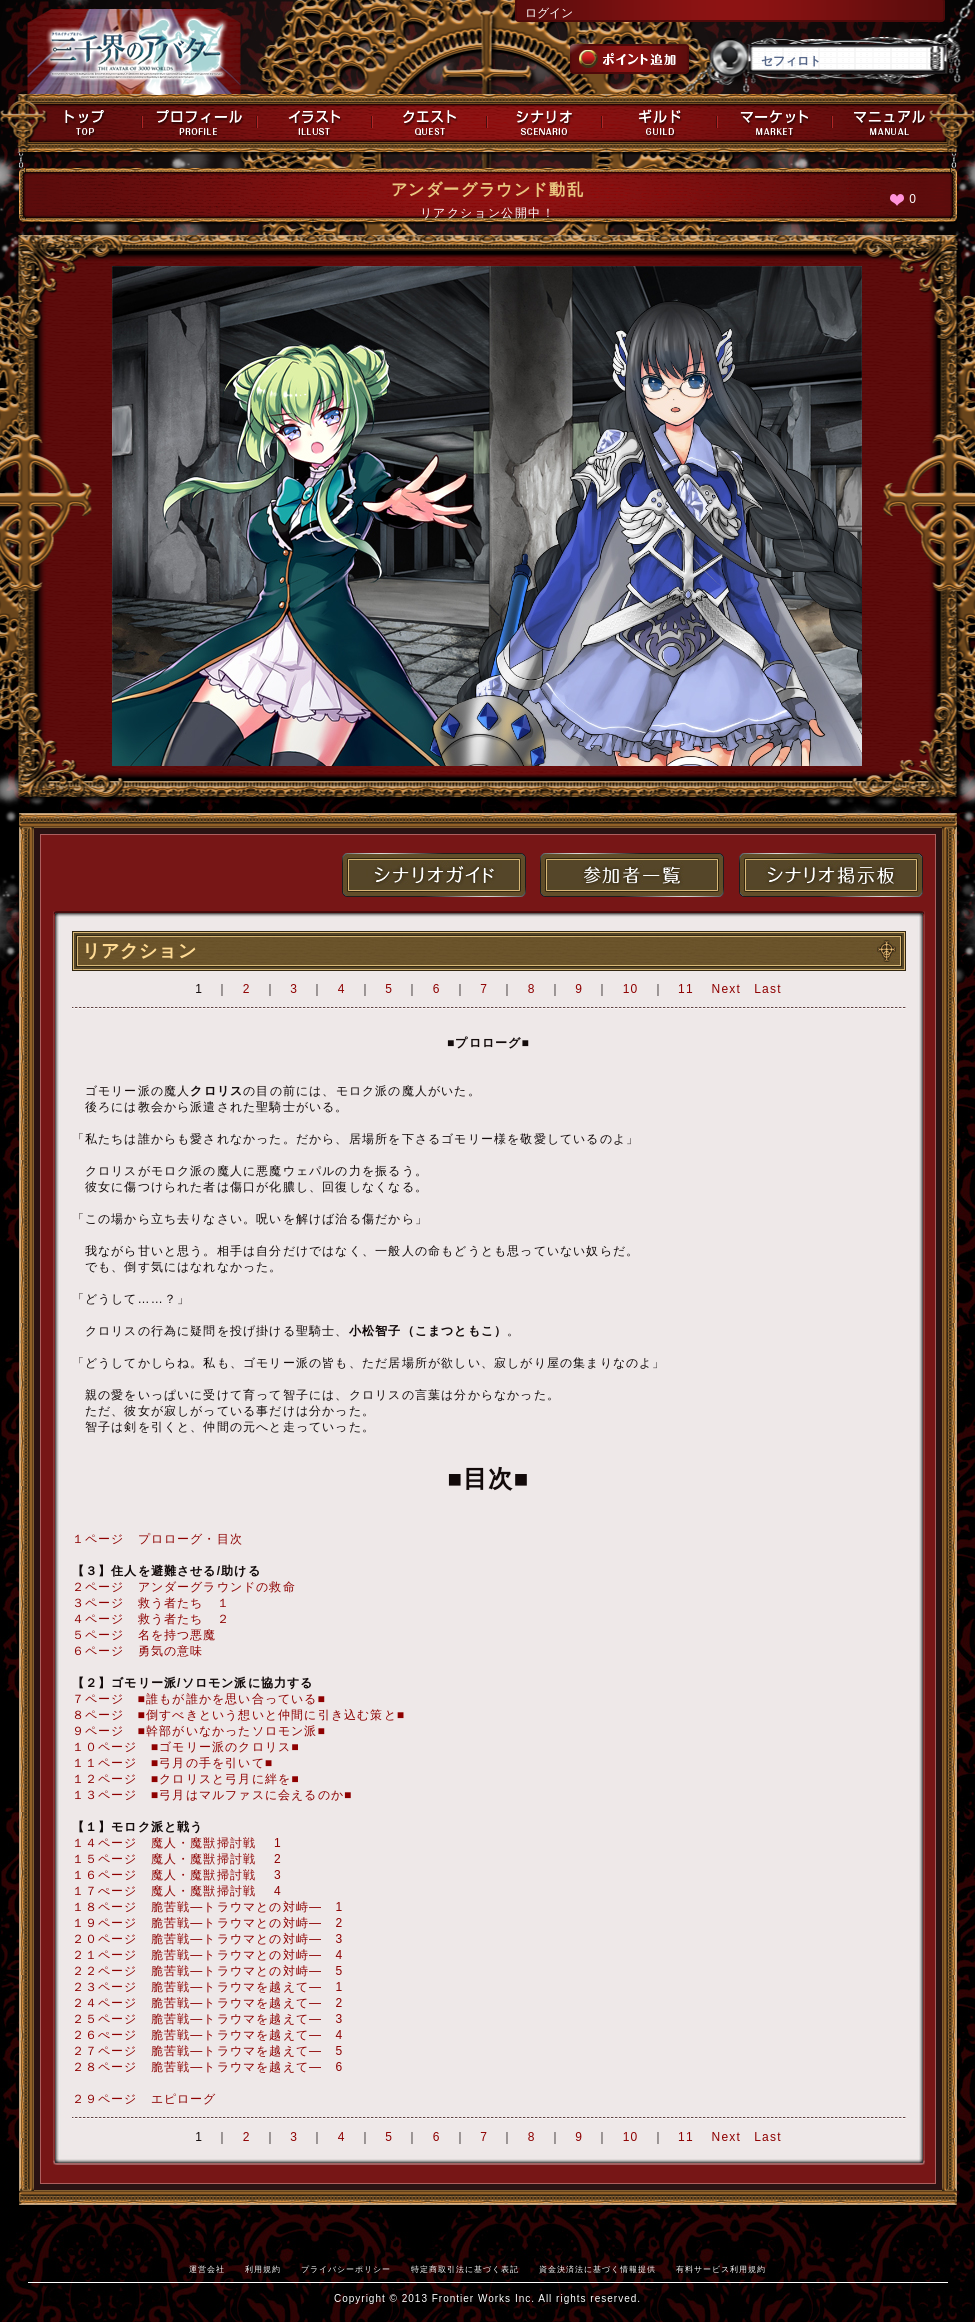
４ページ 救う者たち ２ (151, 1619)
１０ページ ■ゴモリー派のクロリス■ (186, 1747)
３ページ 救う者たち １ (151, 1603)
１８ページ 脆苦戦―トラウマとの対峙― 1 (208, 1907)
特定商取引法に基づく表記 (465, 2269)
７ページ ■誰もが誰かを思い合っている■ (199, 1699)
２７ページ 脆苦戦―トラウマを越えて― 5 (208, 2051)
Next (726, 989)
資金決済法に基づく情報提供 (597, 2269)
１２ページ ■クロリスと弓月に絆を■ (186, 1779)
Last (767, 989)
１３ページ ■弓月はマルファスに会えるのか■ (212, 1795)
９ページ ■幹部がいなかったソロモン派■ (199, 1731)
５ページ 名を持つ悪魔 (144, 1635)
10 (631, 989)
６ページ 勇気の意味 (138, 1651)
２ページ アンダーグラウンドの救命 (184, 1587)
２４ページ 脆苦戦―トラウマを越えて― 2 (208, 2003)
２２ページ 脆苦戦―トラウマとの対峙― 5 (208, 1971)
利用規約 (263, 2269)
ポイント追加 (629, 59)
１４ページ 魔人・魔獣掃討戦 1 (177, 1843)
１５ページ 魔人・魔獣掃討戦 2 (177, 1859)
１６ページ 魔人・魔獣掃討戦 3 (177, 1875)
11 (686, 989)
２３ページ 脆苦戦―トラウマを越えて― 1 (208, 1987)
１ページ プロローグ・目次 (158, 1539)
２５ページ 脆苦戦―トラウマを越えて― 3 (208, 2019)
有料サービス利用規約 (721, 2269)
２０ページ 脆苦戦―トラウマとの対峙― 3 (208, 1939)
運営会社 (207, 2269)
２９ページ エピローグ (144, 2099)
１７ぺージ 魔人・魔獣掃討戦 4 (177, 1891)
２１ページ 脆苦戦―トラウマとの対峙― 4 (208, 1955)
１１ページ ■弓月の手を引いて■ (173, 1763)
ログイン (549, 13)
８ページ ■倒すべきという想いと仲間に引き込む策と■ (239, 1715)
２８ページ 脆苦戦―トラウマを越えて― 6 (208, 2067)
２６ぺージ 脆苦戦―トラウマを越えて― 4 (208, 2035)
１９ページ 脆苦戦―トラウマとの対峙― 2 (208, 1923)
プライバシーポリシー (346, 2269)
